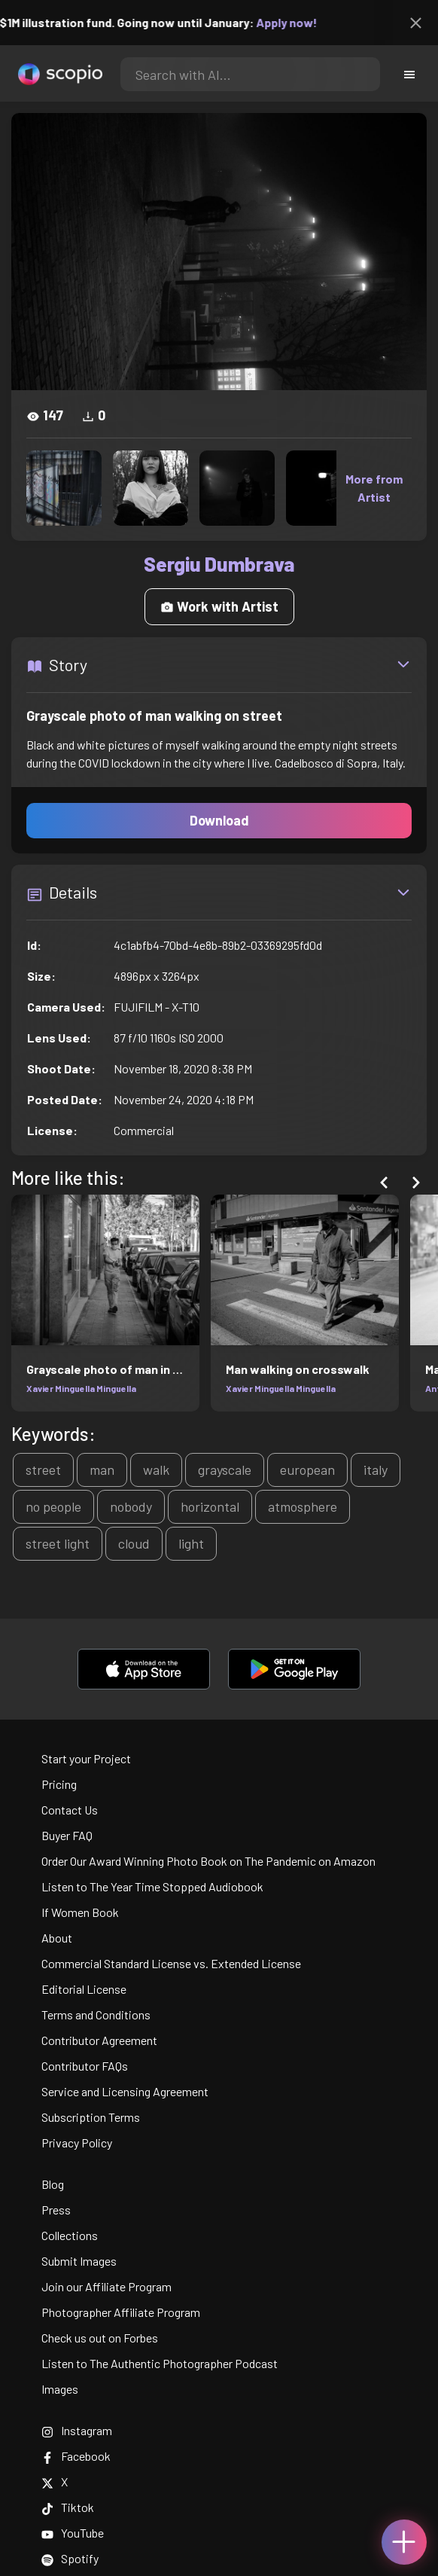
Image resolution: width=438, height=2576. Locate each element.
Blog (52, 2184)
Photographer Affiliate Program (120, 2312)
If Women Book (80, 1912)
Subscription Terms (90, 2117)
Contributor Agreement (99, 2040)
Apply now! (295, 22)
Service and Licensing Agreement (124, 2091)
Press (56, 2209)
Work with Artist (219, 606)
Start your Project (86, 1758)
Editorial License (83, 1989)
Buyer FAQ (67, 1835)
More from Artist (374, 488)
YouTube (72, 2533)
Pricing (59, 1784)
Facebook (76, 2456)
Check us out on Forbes (99, 2337)
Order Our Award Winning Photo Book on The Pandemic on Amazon (208, 1861)
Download (219, 820)
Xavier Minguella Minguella (81, 1388)
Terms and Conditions (96, 2014)
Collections (69, 2235)
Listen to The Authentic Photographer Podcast (159, 2363)
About (56, 1937)
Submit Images (79, 2261)
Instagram (76, 2430)
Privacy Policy (76, 2142)
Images (59, 2389)
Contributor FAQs (84, 2066)
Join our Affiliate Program (106, 2286)
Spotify (70, 2558)
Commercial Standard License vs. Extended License (171, 1963)
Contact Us (69, 1809)
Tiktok (67, 2507)
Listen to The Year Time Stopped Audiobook (152, 1886)
